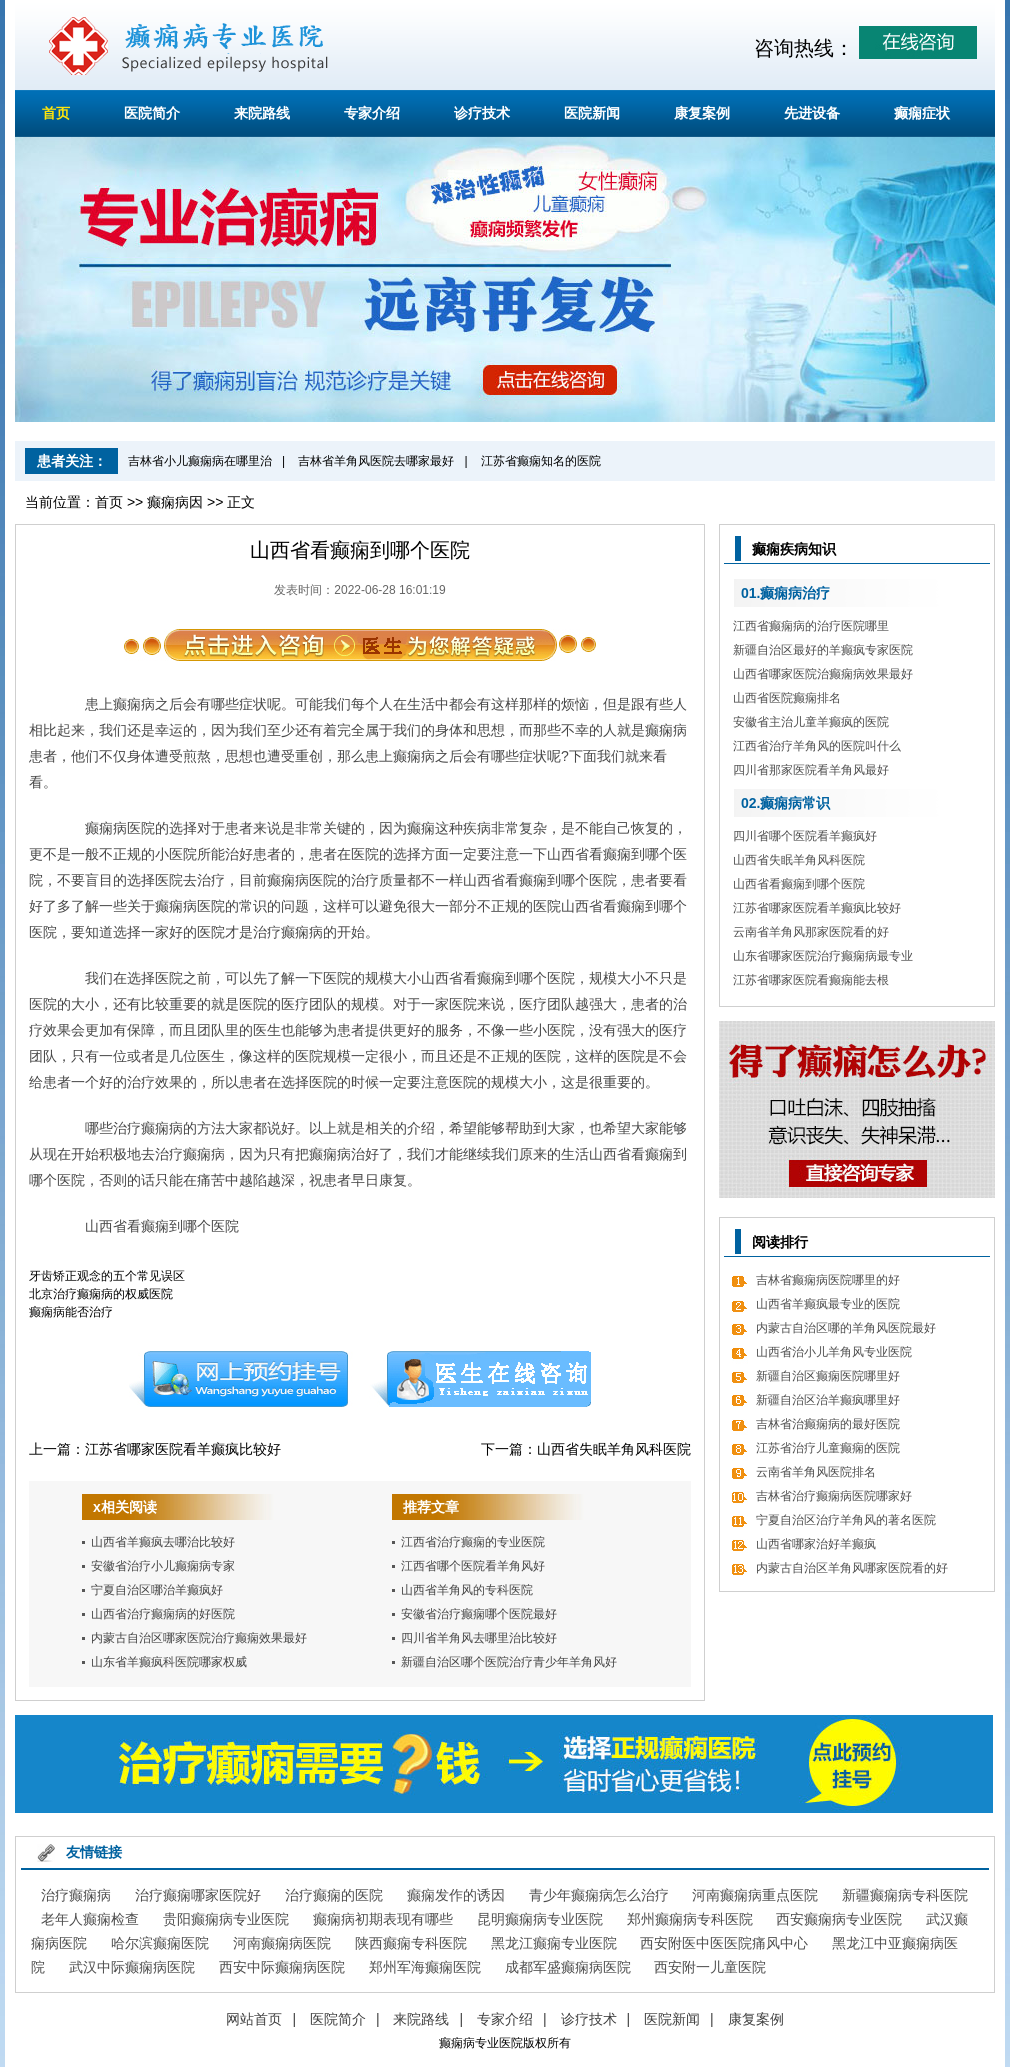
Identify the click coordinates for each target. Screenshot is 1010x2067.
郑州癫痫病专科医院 (690, 1919)
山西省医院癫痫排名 (787, 698)
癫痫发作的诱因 (456, 1895)
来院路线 (262, 113)
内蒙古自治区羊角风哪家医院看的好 (852, 1568)
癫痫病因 (175, 502)
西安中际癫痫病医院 (282, 1967)
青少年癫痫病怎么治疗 (599, 1895)
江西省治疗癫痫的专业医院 (473, 1542)
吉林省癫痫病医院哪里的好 (828, 1280)
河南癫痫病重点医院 (755, 1895)
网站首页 (254, 2019)
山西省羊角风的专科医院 (467, 1590)
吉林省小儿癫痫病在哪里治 (200, 461)
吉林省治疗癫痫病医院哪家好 (834, 1496)
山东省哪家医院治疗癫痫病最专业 (823, 956)
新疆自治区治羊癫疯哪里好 (828, 1400)
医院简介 (152, 113)
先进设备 (812, 113)
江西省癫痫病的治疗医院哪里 (811, 626)
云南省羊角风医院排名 (816, 1472)
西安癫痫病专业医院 (839, 1919)
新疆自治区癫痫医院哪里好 (828, 1376)
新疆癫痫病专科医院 (905, 1895)
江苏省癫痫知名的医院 (541, 461)
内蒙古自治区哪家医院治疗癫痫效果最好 (199, 1638)
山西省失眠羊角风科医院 (614, 1449)
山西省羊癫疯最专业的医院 (828, 1304)
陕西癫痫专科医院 (411, 1943)
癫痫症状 (922, 113)
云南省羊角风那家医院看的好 (811, 932)
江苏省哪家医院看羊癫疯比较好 (183, 1449)
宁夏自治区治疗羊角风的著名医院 (846, 1520)
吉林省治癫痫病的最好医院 (828, 1424)
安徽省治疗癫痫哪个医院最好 (479, 1614)
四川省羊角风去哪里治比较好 (479, 1638)
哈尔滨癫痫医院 (160, 1943)
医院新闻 (592, 113)
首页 (56, 113)
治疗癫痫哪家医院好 (198, 1895)
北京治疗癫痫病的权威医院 (101, 1294)
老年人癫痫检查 (90, 1919)
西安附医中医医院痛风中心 (724, 1943)
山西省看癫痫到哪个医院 (799, 884)
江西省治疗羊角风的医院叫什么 (817, 746)
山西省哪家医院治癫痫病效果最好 (823, 674)
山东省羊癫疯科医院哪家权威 (169, 1662)
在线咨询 (482, 1379)
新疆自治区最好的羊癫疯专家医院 (823, 650)
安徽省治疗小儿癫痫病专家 (163, 1566)
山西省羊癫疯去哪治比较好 (163, 1542)
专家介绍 (372, 113)
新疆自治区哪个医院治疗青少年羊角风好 (509, 1662)
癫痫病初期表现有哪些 (383, 1919)
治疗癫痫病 (76, 1895)
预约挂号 (238, 1379)
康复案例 (702, 113)
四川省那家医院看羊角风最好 (811, 770)
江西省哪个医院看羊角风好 (473, 1566)
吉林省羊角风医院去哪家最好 (376, 461)
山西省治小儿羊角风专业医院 (834, 1352)
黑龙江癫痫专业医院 (554, 1943)
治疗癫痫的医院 (334, 1895)
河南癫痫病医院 (282, 1943)
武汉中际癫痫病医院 (132, 1967)
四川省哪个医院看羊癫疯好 (805, 836)
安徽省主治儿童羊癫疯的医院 (811, 722)
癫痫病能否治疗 (71, 1312)
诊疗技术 (482, 113)
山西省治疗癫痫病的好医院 (163, 1614)
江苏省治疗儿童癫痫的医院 (828, 1448)
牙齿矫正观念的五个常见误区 (107, 1276)
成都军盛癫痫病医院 (568, 1967)
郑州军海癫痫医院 (425, 1967)
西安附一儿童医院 (710, 1967)
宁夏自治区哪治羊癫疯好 (157, 1590)
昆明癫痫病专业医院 (540, 1919)
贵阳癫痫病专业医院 (226, 1919)
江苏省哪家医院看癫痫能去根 (811, 980)
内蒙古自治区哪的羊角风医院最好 (846, 1328)
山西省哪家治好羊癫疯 (816, 1544)
